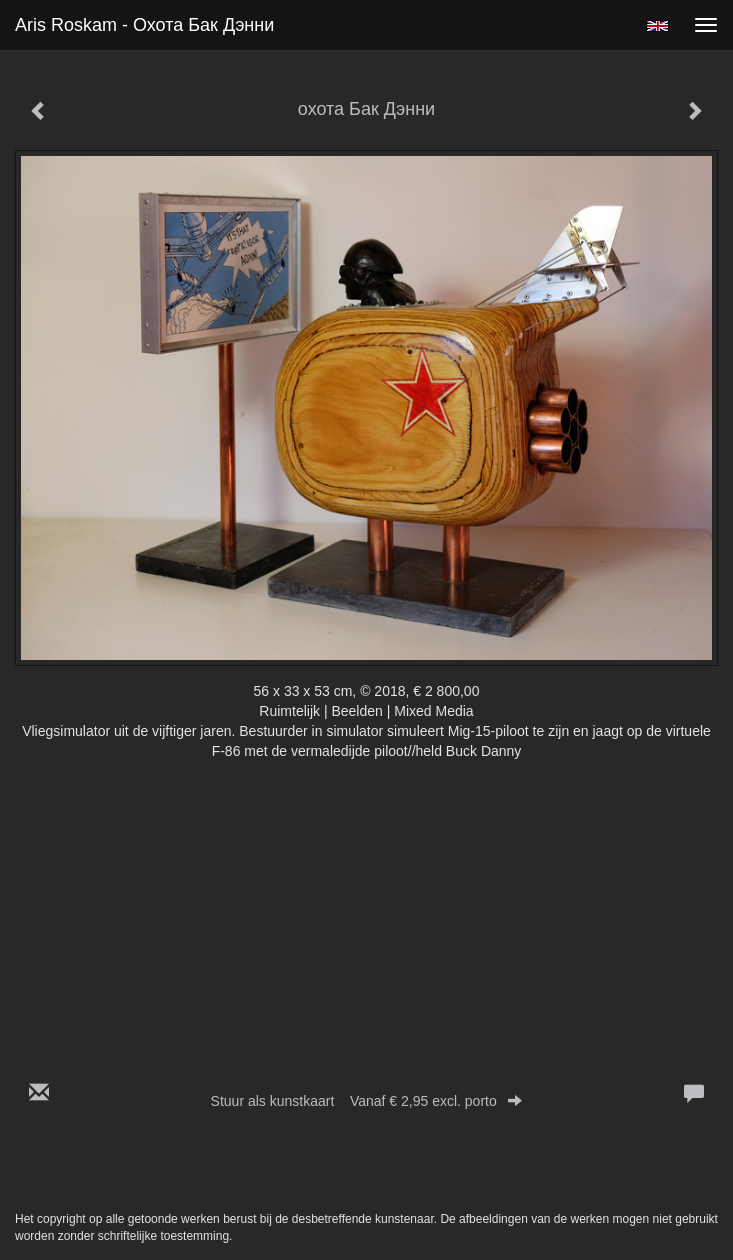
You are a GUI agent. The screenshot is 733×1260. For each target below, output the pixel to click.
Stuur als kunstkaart (367, 1101)
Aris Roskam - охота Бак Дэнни (144, 25)
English (657, 26)
